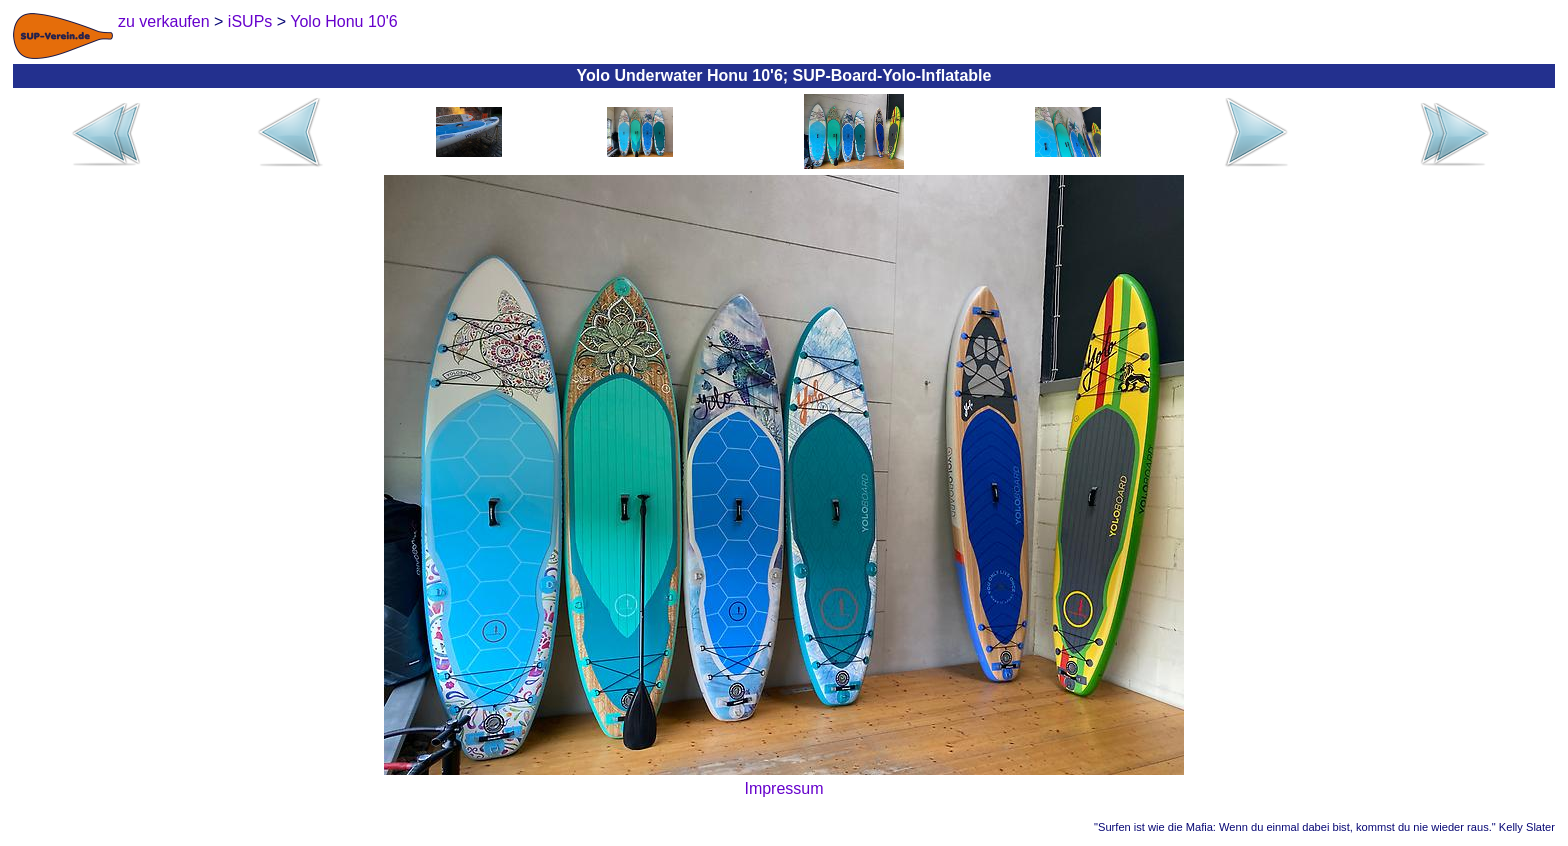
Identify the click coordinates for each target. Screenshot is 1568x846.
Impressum (783, 788)
